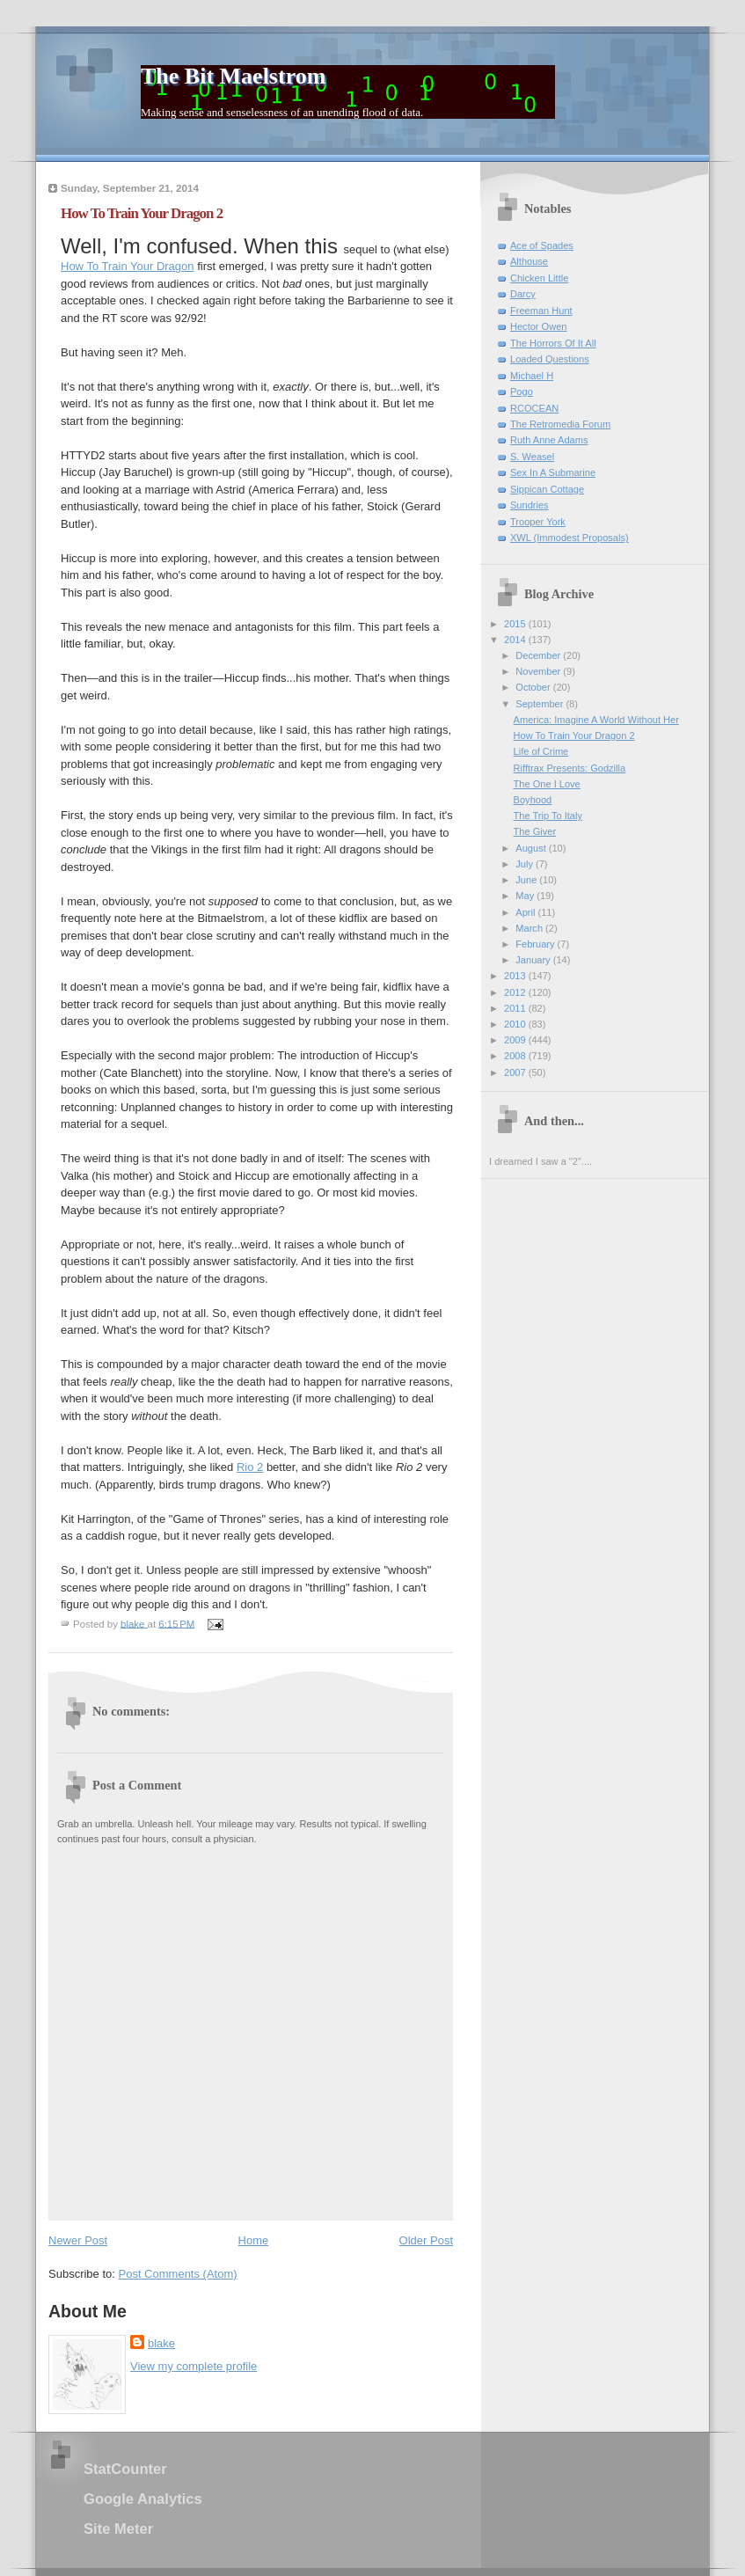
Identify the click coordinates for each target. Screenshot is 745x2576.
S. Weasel (532, 456)
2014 (516, 639)
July (525, 864)
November (539, 671)
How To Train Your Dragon (127, 266)
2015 (516, 623)
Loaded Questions (549, 359)
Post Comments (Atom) (178, 2273)
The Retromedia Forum (560, 424)
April (526, 912)
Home (253, 2240)
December (539, 655)
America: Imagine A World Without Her (596, 719)
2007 (516, 1072)
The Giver (535, 831)
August (531, 848)
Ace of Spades (541, 245)
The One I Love (547, 784)
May (526, 895)
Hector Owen (538, 326)
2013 (516, 975)
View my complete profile (193, 2366)
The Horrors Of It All (553, 343)
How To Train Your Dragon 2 (574, 735)
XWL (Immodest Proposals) (569, 537)
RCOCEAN (534, 408)
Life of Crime (541, 751)
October (533, 687)
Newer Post (77, 2240)
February (536, 944)
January (533, 960)
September (540, 704)
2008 (516, 1055)
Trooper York (538, 521)
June (527, 880)
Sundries (529, 505)
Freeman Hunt (541, 310)
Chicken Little (539, 278)
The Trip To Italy (548, 815)
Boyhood (533, 799)
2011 (516, 1008)
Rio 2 (250, 1467)
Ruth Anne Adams (549, 440)
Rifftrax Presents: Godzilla (570, 768)
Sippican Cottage (547, 489)
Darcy (523, 294)
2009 (516, 1040)
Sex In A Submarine (552, 472)
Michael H (531, 375)
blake (161, 2343)
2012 (516, 992)
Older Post (426, 2240)
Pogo (521, 391)
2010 (516, 1024)
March (530, 928)
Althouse (529, 261)
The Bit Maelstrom (233, 76)
